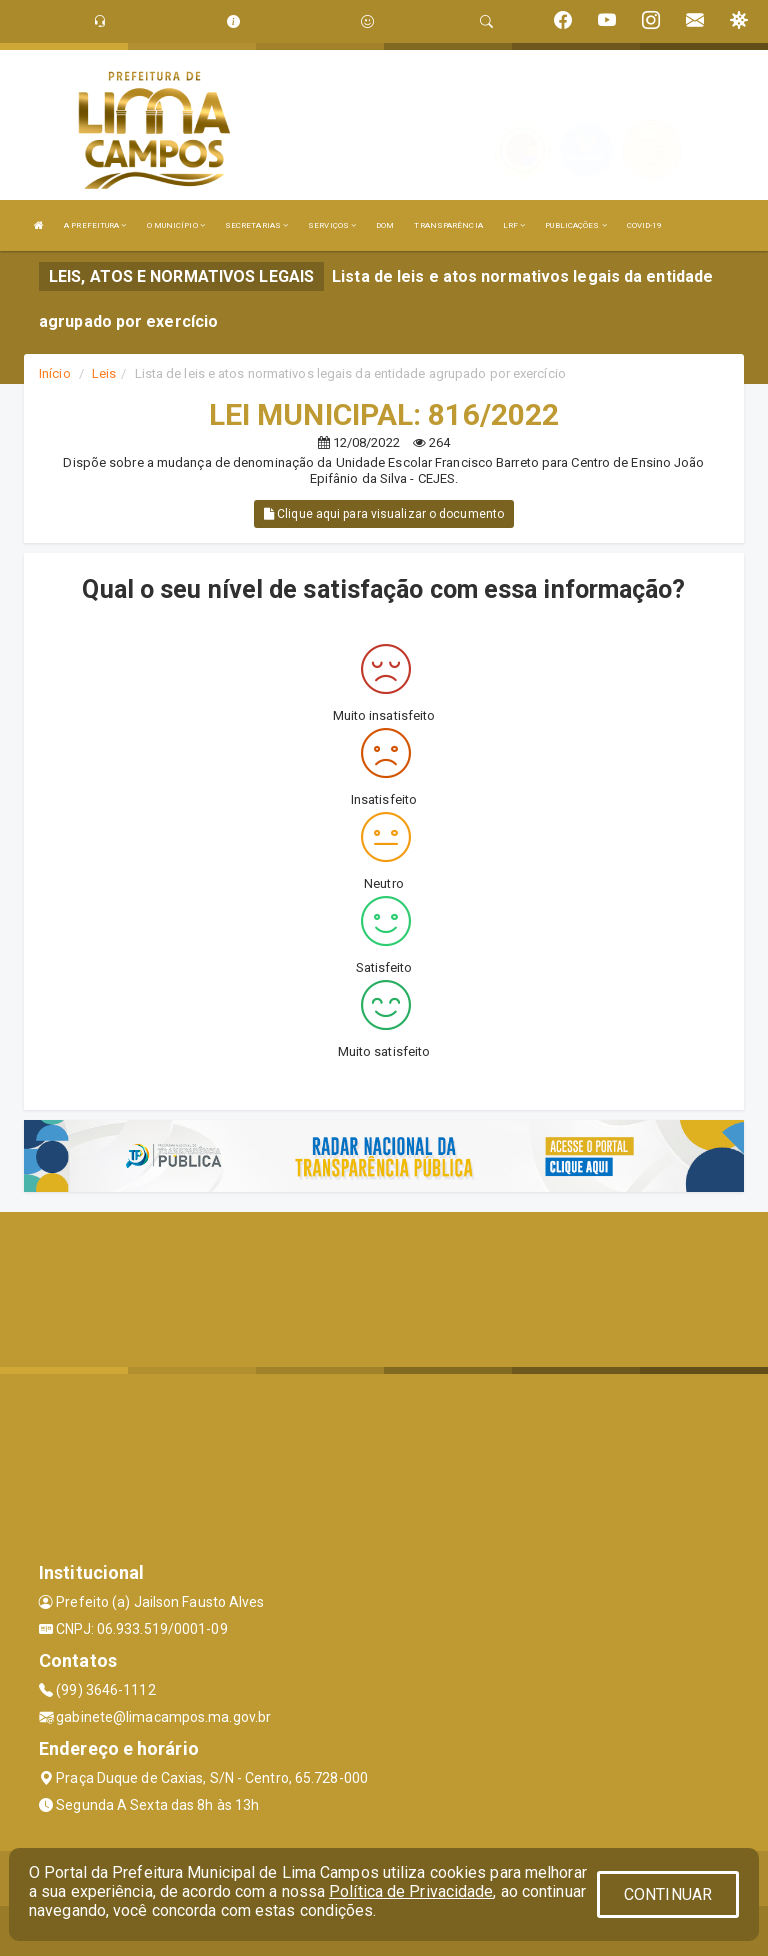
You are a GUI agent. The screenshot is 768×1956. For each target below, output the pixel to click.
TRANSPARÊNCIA (448, 225)
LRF (514, 225)
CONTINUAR (668, 1894)
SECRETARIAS (256, 225)
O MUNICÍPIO (176, 225)
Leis (104, 373)
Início (55, 373)
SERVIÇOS (332, 225)
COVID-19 (645, 225)
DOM (385, 225)
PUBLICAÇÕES (575, 225)
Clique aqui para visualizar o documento (384, 514)
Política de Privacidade (411, 1891)
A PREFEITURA (95, 225)
